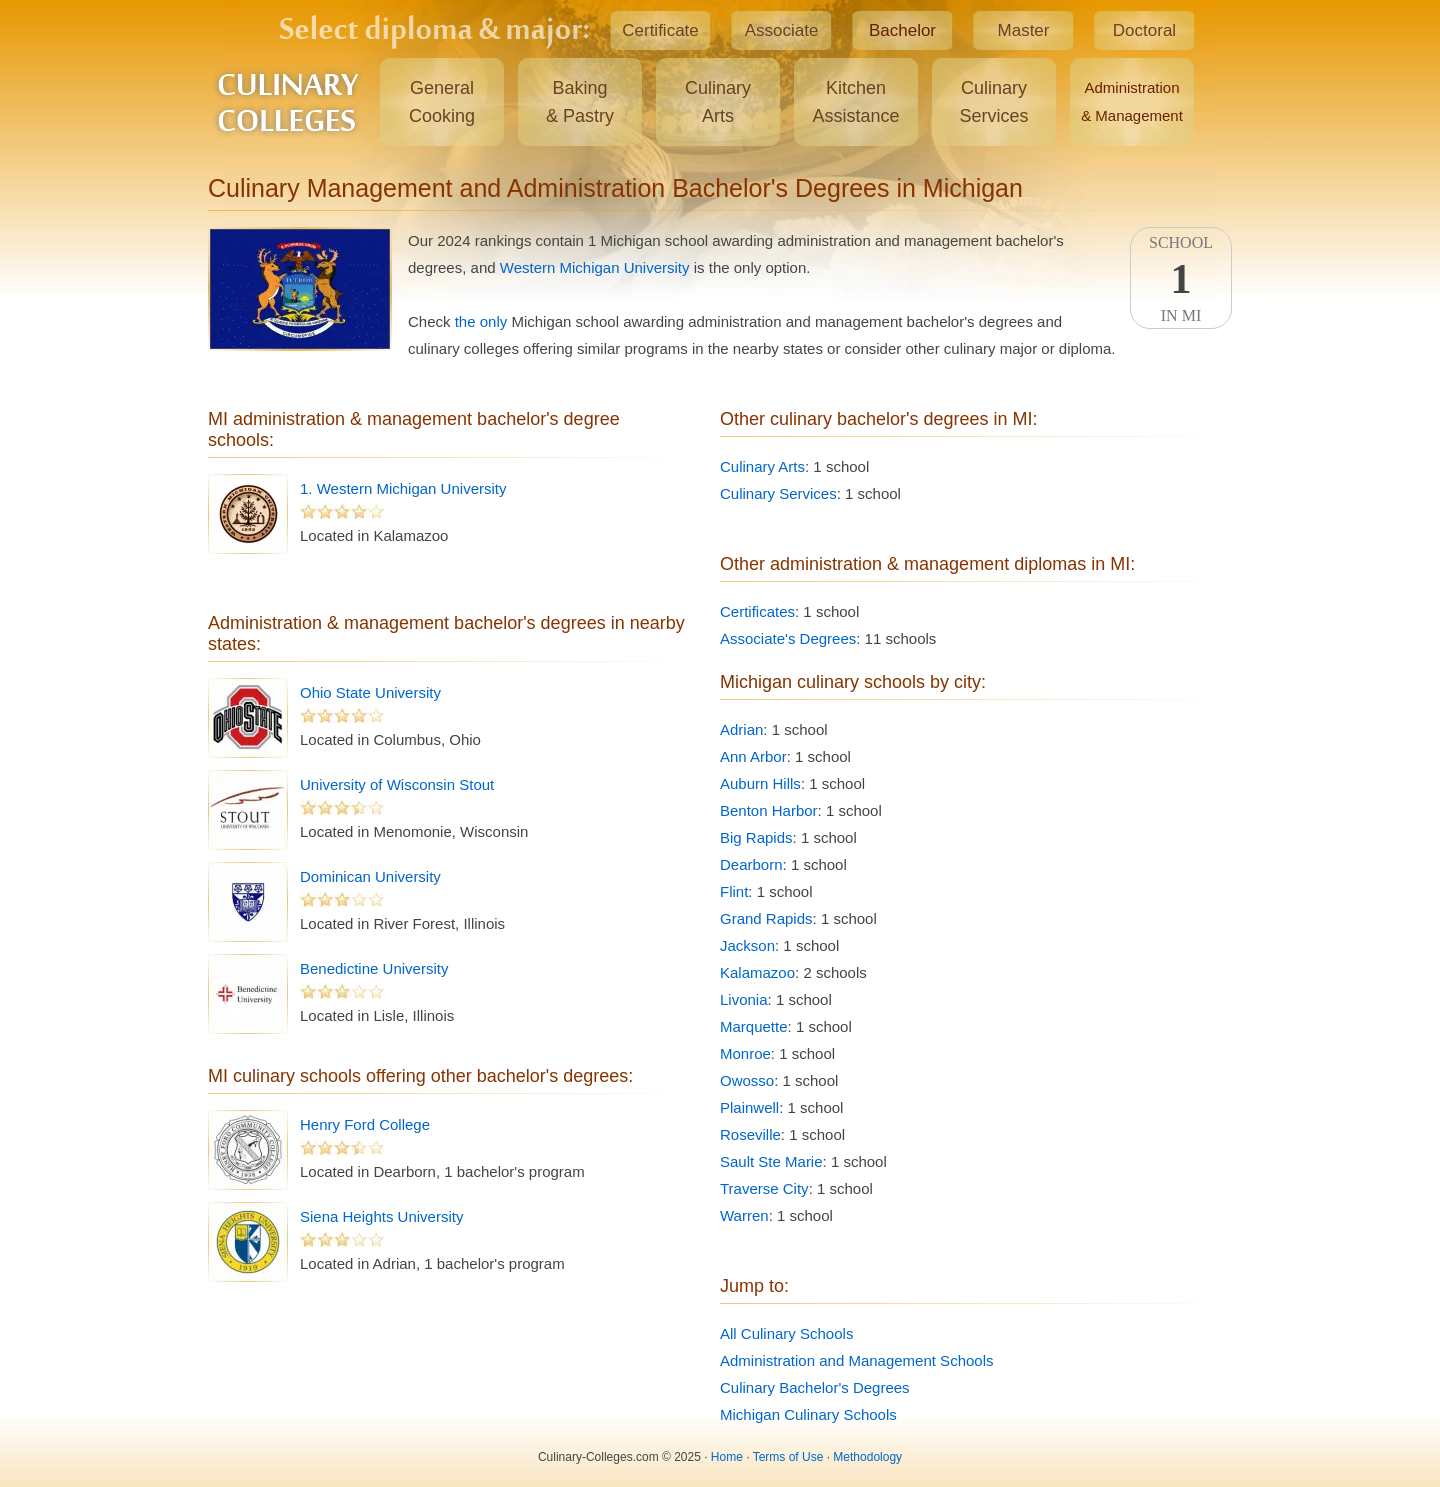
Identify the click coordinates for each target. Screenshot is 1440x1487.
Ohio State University (370, 692)
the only (481, 321)
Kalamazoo (757, 972)
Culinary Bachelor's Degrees (815, 1387)
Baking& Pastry (580, 102)
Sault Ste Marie (771, 1161)
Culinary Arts (762, 466)
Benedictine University (374, 968)
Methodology (867, 1457)
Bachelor (902, 30)
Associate (782, 30)
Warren (744, 1215)
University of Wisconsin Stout (397, 784)
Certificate (660, 30)
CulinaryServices (993, 102)
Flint (734, 891)
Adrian (741, 729)
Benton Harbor (769, 810)
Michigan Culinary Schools (808, 1414)
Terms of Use (788, 1457)
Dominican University (370, 876)
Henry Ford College (365, 1124)
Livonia (744, 999)
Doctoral (1144, 30)
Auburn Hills (760, 783)
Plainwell (749, 1107)
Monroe (745, 1053)
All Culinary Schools (786, 1333)
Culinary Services (778, 493)
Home (727, 1457)
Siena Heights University (381, 1216)
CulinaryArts (718, 102)
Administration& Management (1132, 101)
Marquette (754, 1026)
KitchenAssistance (855, 102)
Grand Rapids (766, 918)
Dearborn (751, 864)
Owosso (747, 1080)
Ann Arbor (753, 756)
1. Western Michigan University (403, 488)
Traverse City (764, 1188)
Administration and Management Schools (857, 1360)
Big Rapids (756, 837)
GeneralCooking (442, 102)
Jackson (747, 945)
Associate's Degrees (788, 638)
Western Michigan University (595, 267)
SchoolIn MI (1181, 279)
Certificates (757, 611)
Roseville (750, 1134)
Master (1024, 30)
